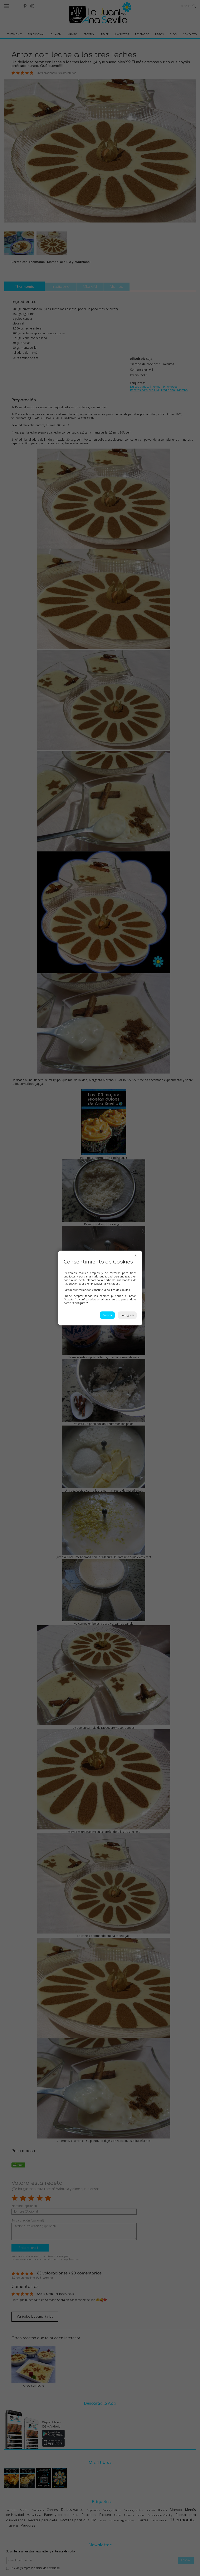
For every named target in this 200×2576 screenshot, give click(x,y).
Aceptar (107, 1315)
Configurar (127, 1315)
